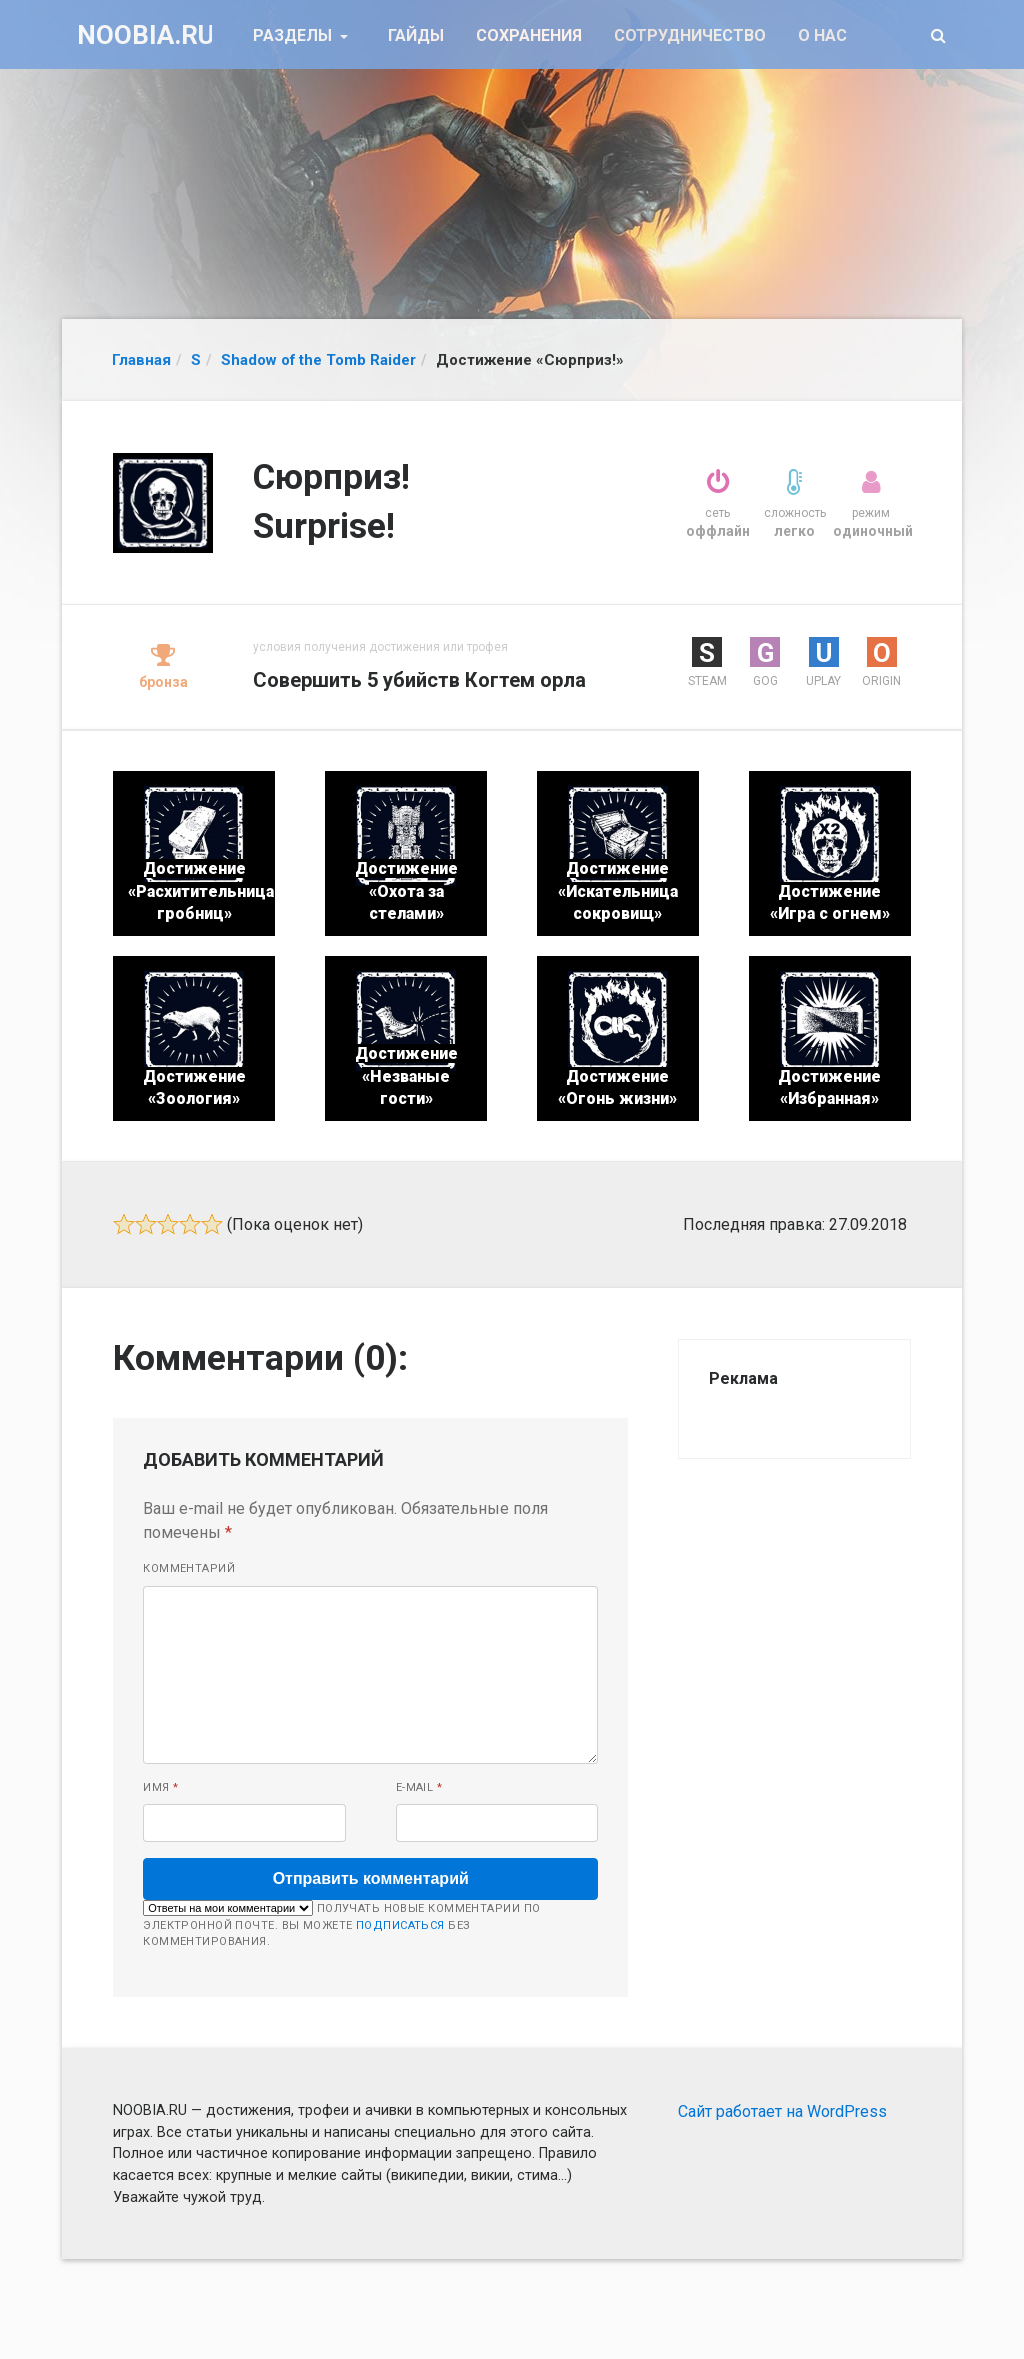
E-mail (419, 1787)
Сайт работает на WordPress (782, 2111)
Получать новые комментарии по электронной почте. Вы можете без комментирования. (341, 1924)
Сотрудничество (690, 35)
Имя (160, 1787)
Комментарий (189, 1568)
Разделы (294, 35)
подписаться (400, 1925)
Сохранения (529, 35)
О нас (822, 35)
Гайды (416, 35)
